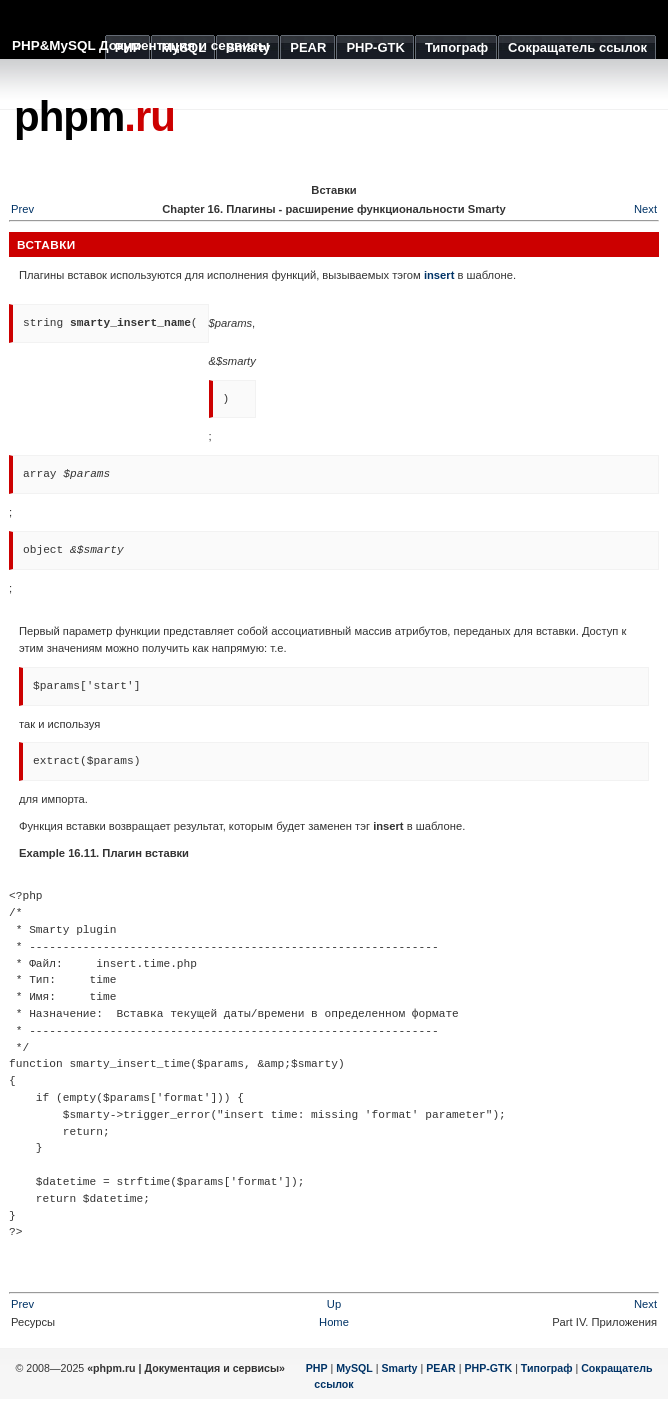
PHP (317, 1368)
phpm (94, 116)
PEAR (441, 1368)
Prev (22, 1304)
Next (645, 209)
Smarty (399, 1368)
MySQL (354, 1368)
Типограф (547, 1368)
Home (334, 1322)
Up (334, 1304)
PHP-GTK (488, 1368)
